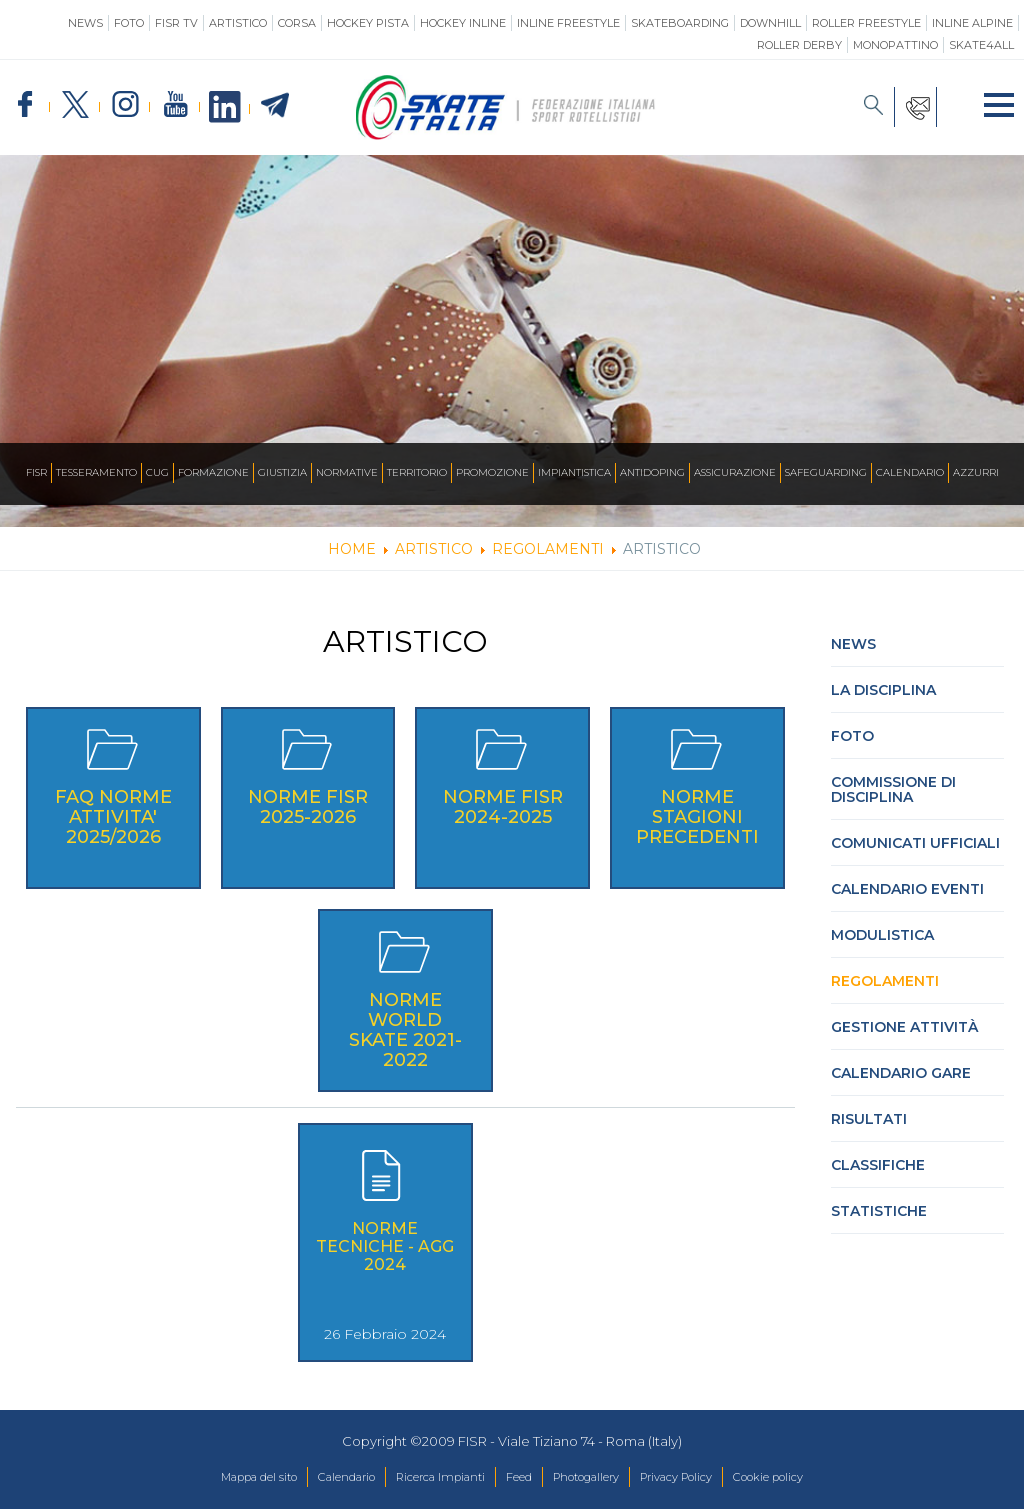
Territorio (417, 473)
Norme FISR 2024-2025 (503, 807)
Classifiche (878, 1165)
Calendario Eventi (907, 889)
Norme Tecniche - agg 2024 (385, 1246)
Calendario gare (901, 1073)
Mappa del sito (212, 1478)
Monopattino (895, 45)
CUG (157, 473)
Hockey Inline (463, 23)
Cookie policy (814, 1478)
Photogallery (597, 1478)
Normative (347, 473)
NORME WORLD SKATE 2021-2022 (405, 1030)
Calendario (910, 473)
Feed (517, 1478)
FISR (36, 473)
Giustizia (282, 473)
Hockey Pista (368, 23)
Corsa (297, 23)
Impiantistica (574, 473)
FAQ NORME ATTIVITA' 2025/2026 (113, 817)
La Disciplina (883, 690)
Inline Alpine (972, 23)
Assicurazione (735, 473)
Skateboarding (680, 23)
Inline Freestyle (568, 23)
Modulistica (882, 935)
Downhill (770, 23)
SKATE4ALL (981, 45)
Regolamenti (885, 981)
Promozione (492, 473)
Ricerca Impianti (426, 1478)
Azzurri (976, 473)
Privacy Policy (704, 1478)
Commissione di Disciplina (893, 789)
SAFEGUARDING (826, 473)
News (85, 23)
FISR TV (176, 23)
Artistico (238, 23)
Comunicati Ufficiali (915, 843)
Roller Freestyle (866, 23)
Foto (129, 23)
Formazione (213, 473)
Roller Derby (799, 45)
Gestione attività (904, 1027)
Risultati (869, 1119)
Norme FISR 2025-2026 (308, 807)
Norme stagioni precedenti (697, 817)
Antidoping (652, 473)
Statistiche (879, 1211)
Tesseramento (96, 473)
